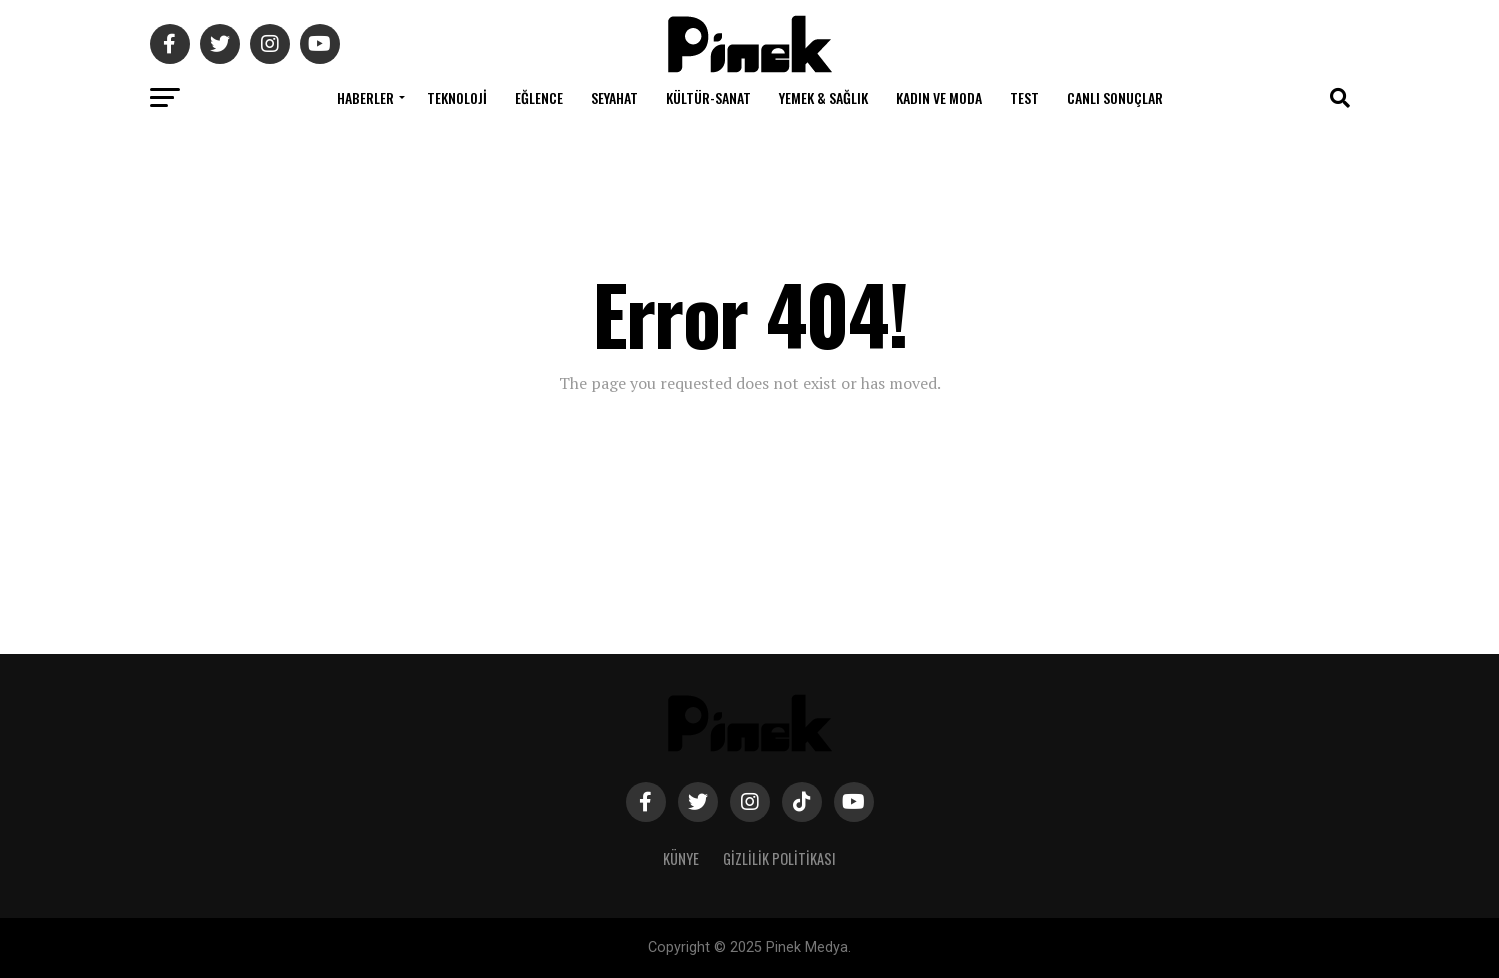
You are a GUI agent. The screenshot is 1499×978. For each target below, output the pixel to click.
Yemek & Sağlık (823, 97)
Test (1024, 97)
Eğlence (539, 97)
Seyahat (614, 97)
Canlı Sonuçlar (1115, 97)
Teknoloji (457, 97)
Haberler (365, 97)
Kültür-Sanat (708, 97)
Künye (681, 858)
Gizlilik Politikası (779, 858)
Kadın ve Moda (939, 97)
